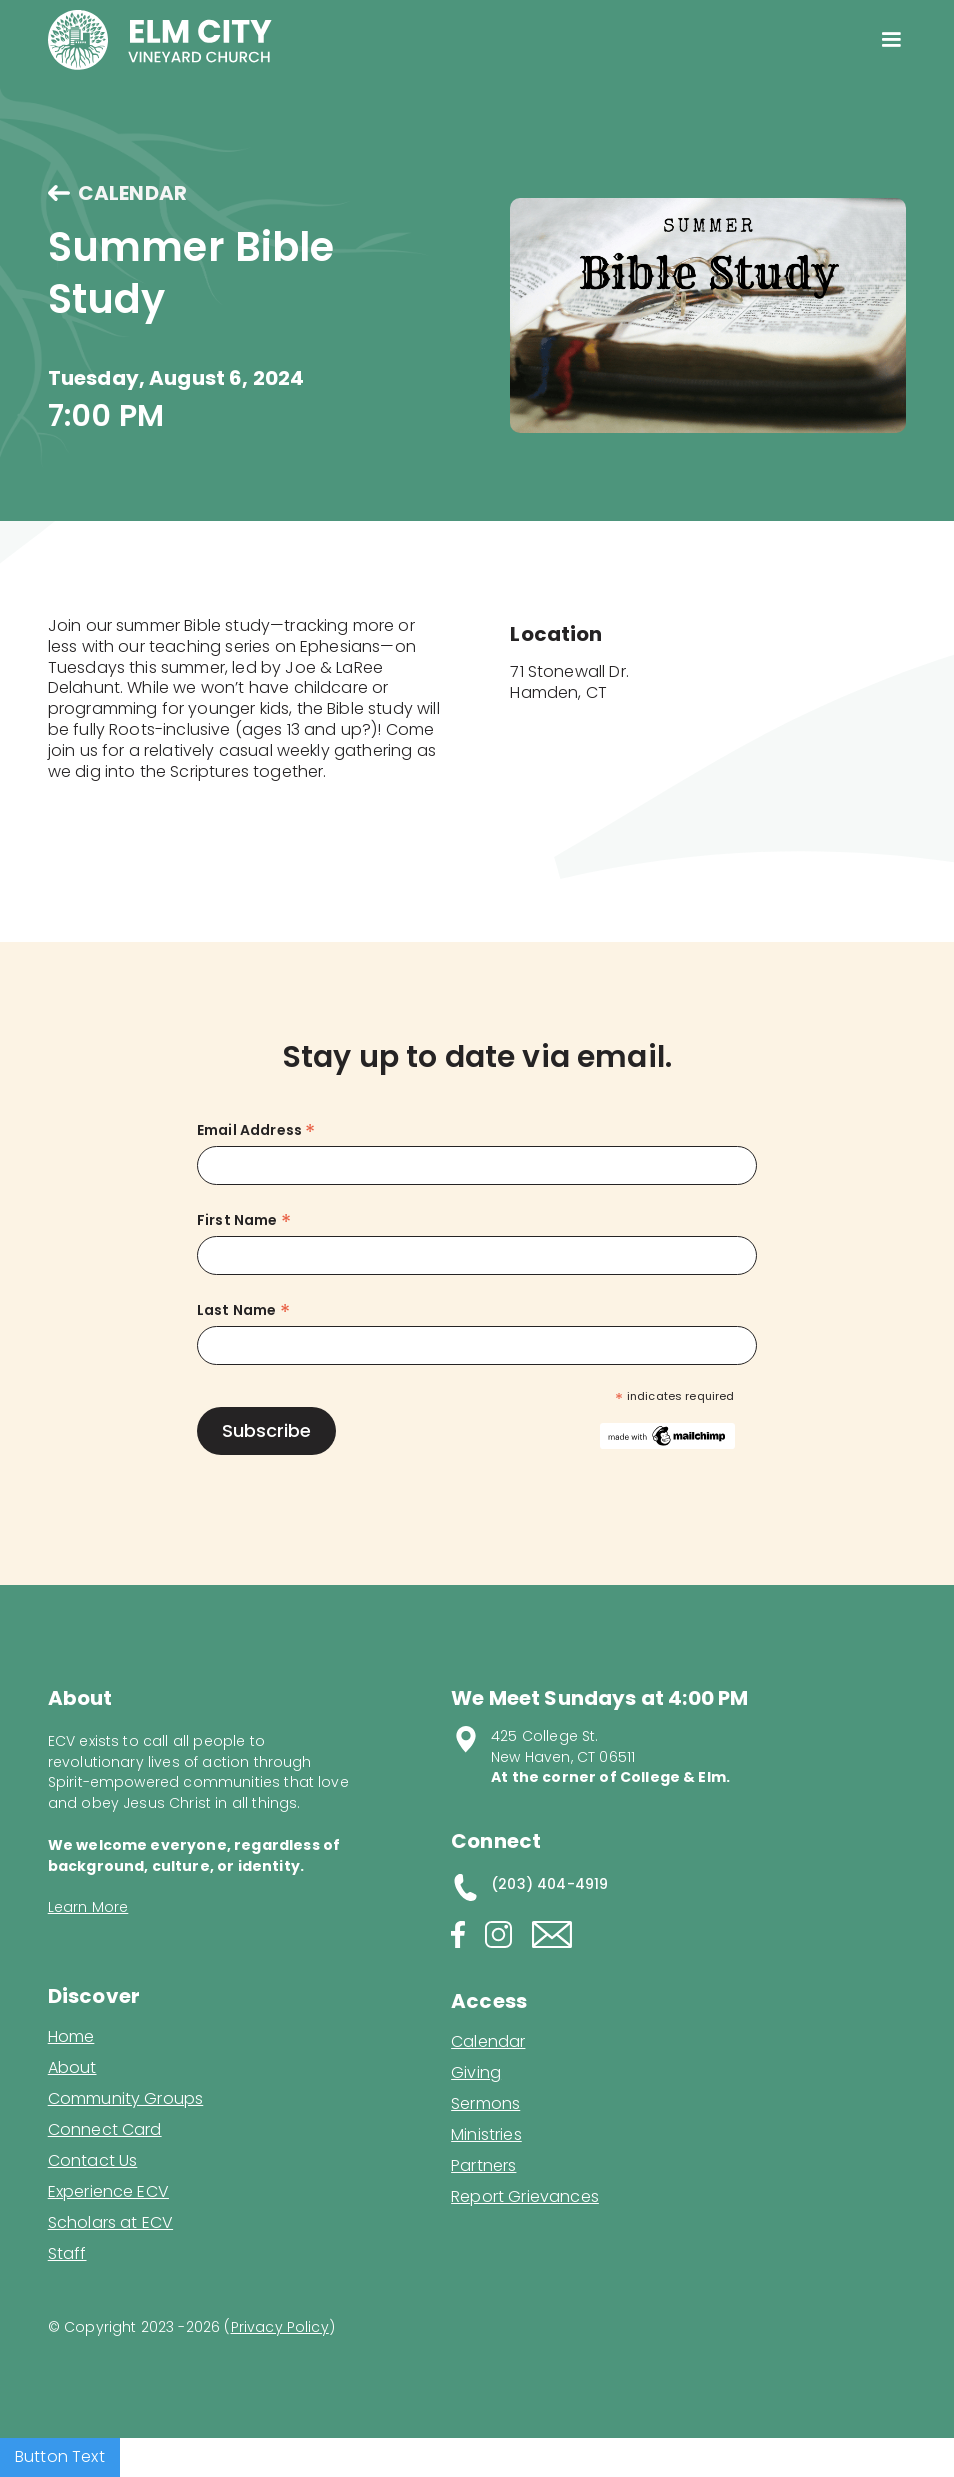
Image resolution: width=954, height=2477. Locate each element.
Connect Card (105, 2130)
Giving (476, 2073)
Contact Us (93, 2161)
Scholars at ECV (110, 2223)
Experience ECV (108, 2192)
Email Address (256, 1130)
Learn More (88, 1907)
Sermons (485, 2104)
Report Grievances (525, 2198)
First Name (244, 1220)
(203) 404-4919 (549, 1884)
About (72, 2068)
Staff (67, 2254)
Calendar (488, 2042)
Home (71, 2037)
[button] (891, 40)
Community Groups (126, 2099)
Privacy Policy (280, 2327)
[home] (160, 40)
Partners (483, 2166)
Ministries (486, 2135)
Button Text (60, 2456)
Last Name (243, 1310)
